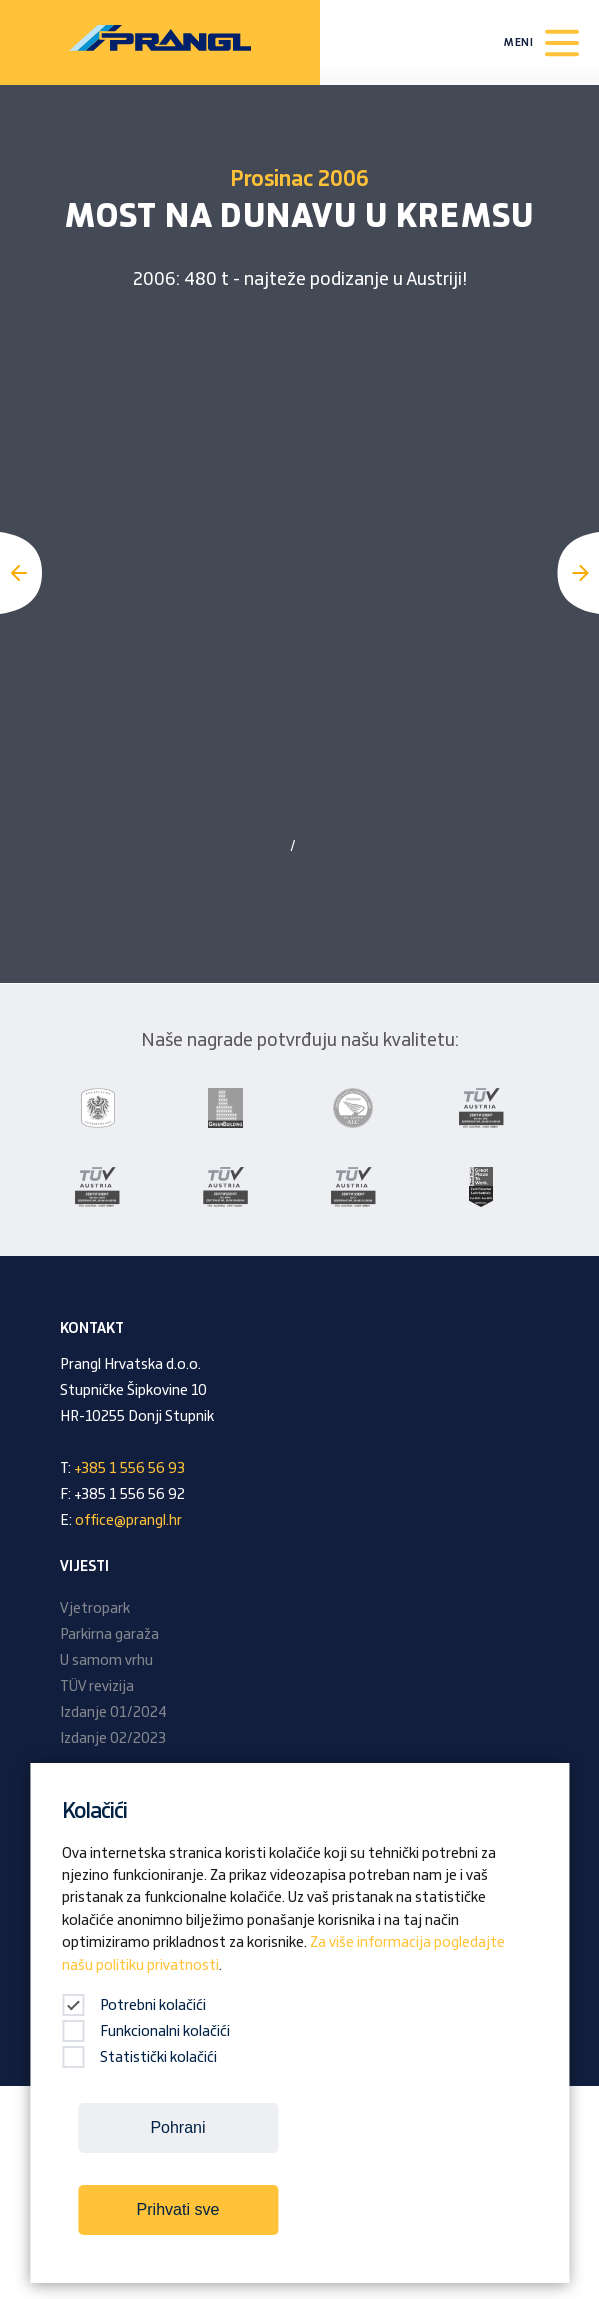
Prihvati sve (178, 2209)
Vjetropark (95, 1609)
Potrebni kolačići (134, 2006)
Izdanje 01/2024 (113, 1713)
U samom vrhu (106, 1661)
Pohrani (177, 2127)
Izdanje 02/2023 (113, 1739)
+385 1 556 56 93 (129, 1469)
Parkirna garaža (109, 1635)
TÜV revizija (97, 1687)
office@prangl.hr (128, 1521)
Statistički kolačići (139, 2058)
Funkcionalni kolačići (146, 2032)
